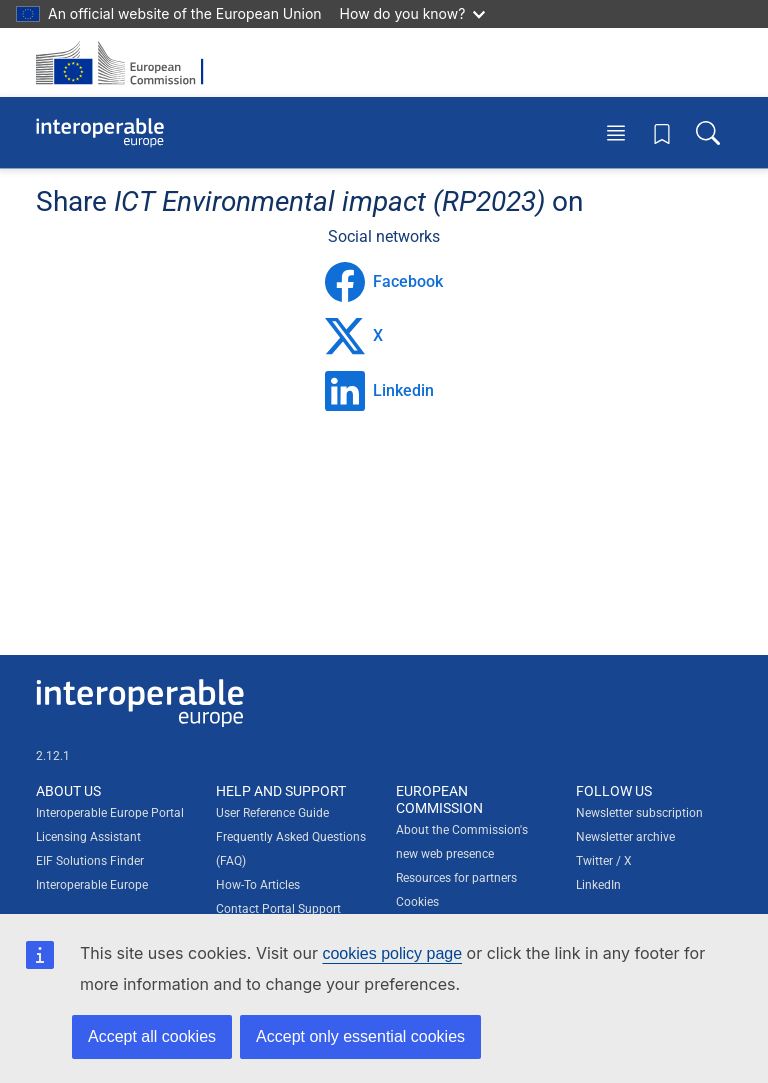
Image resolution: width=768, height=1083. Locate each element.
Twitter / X (604, 861)
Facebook (384, 282)
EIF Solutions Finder (90, 861)
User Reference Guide (272, 813)
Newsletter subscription (639, 813)
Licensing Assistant (88, 837)
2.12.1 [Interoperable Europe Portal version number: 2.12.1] (53, 756)
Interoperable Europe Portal (110, 813)
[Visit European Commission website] (126, 62)
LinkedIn (598, 885)
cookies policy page (392, 953)
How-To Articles (258, 885)
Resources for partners (456, 878)
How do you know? (413, 13)
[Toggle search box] (708, 132)
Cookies (417, 902)
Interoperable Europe (92, 885)
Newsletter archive (625, 837)
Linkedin (379, 391)
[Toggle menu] (616, 132)
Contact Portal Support (278, 909)
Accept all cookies (152, 1036)
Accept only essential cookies (360, 1036)
